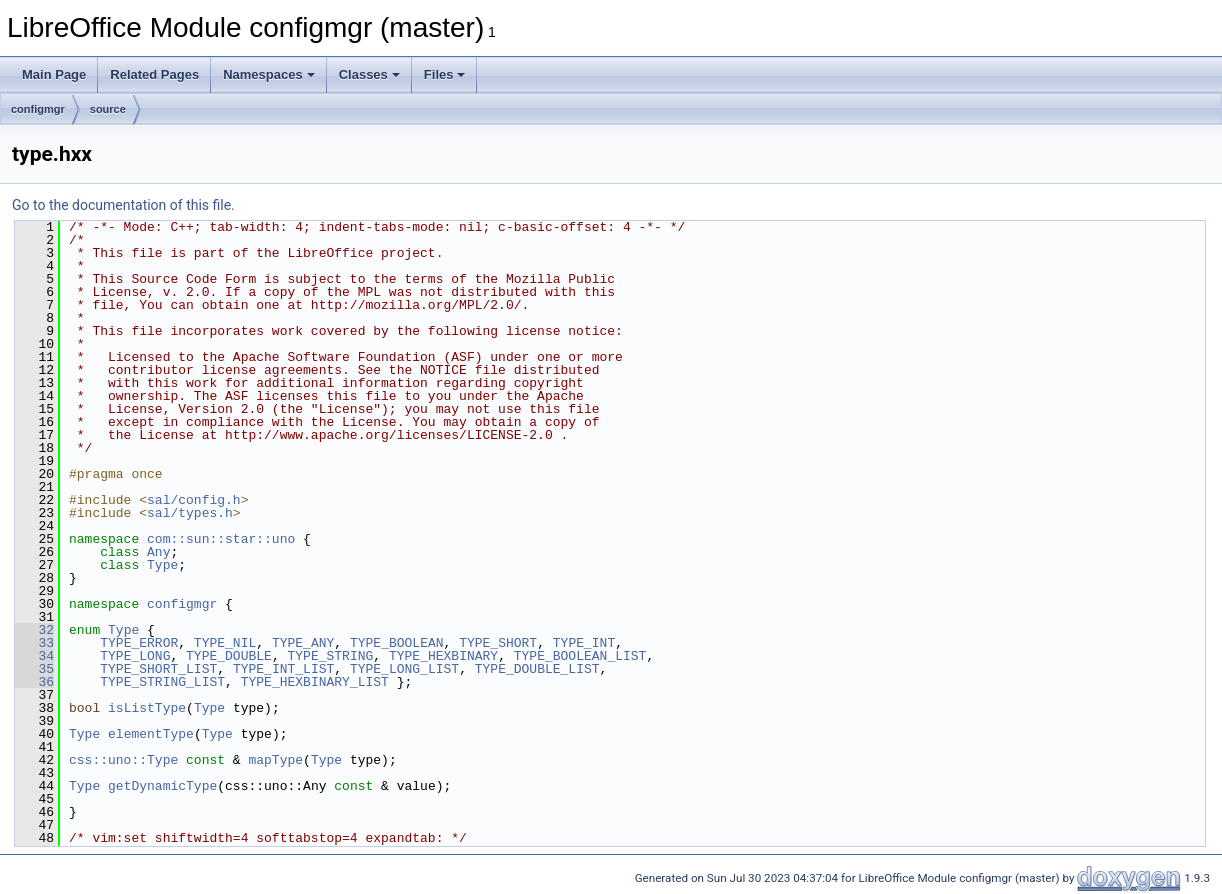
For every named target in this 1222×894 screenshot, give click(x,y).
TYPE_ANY (303, 643)
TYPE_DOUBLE (229, 656)
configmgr (38, 109)
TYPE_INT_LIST (283, 669)
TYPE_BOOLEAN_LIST (580, 656)
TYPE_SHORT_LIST (158, 669)
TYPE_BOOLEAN (397, 643)
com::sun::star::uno (221, 539)
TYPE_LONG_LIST (404, 669)
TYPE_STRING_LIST (162, 682)
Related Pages (154, 74)
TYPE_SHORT (498, 643)
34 (34, 656)
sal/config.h (194, 500)
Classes (369, 74)
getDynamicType (162, 786)
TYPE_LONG (135, 656)
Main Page (54, 74)
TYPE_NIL (225, 643)
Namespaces (269, 74)
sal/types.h (190, 513)
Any (158, 552)
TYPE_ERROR (139, 643)
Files (445, 74)
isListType (147, 708)
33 (34, 643)
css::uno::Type (123, 760)
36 (34, 682)
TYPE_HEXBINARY (443, 656)
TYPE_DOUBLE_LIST (537, 669)
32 (34, 630)
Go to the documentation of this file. (123, 205)
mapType (275, 760)
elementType (151, 734)
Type (162, 565)
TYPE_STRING (330, 656)
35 (34, 669)
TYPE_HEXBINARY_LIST (315, 682)
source (108, 109)
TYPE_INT (584, 643)
